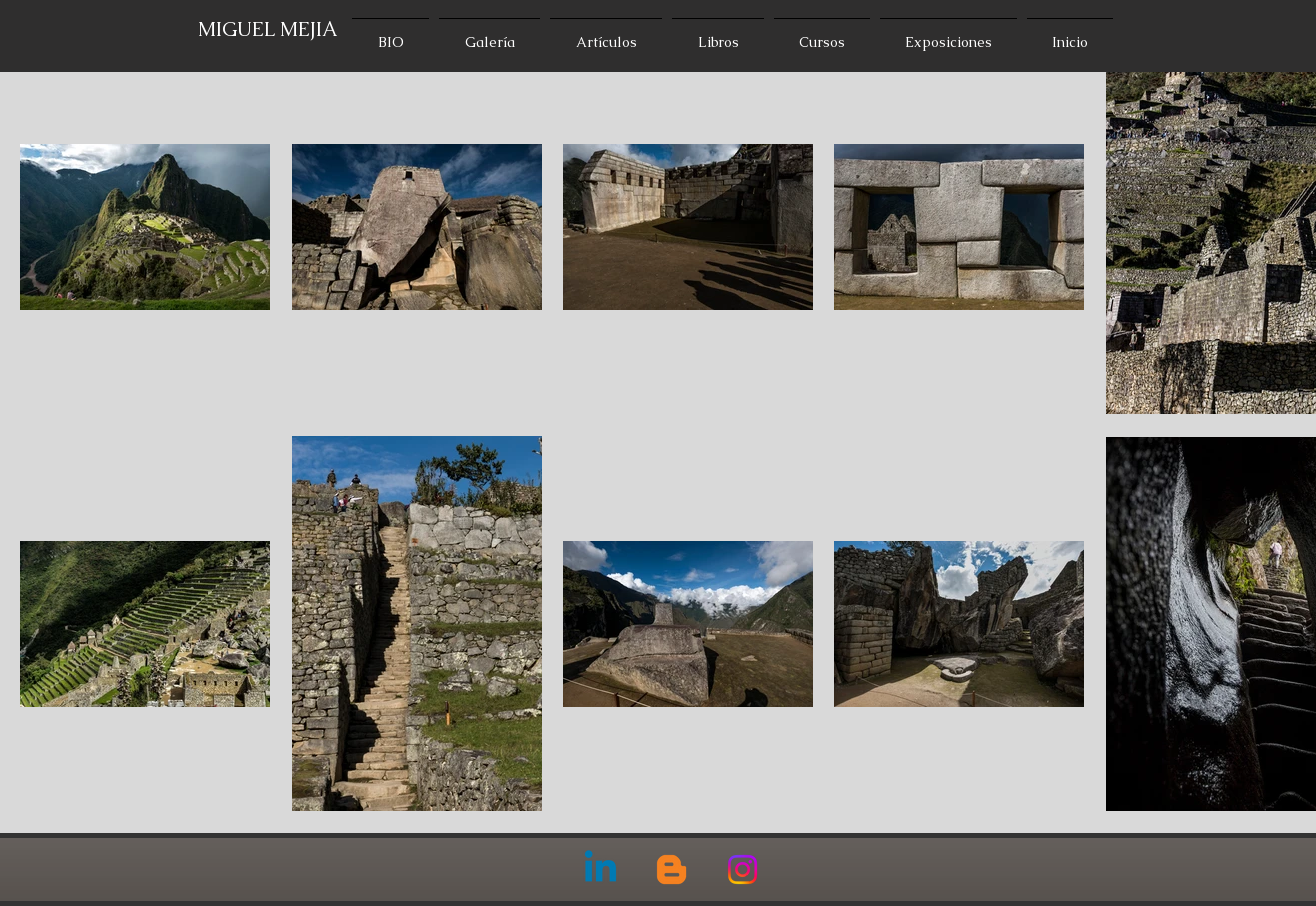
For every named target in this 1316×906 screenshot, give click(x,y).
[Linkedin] (600, 869)
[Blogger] (671, 869)
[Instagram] (742, 869)
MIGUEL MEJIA (268, 29)
